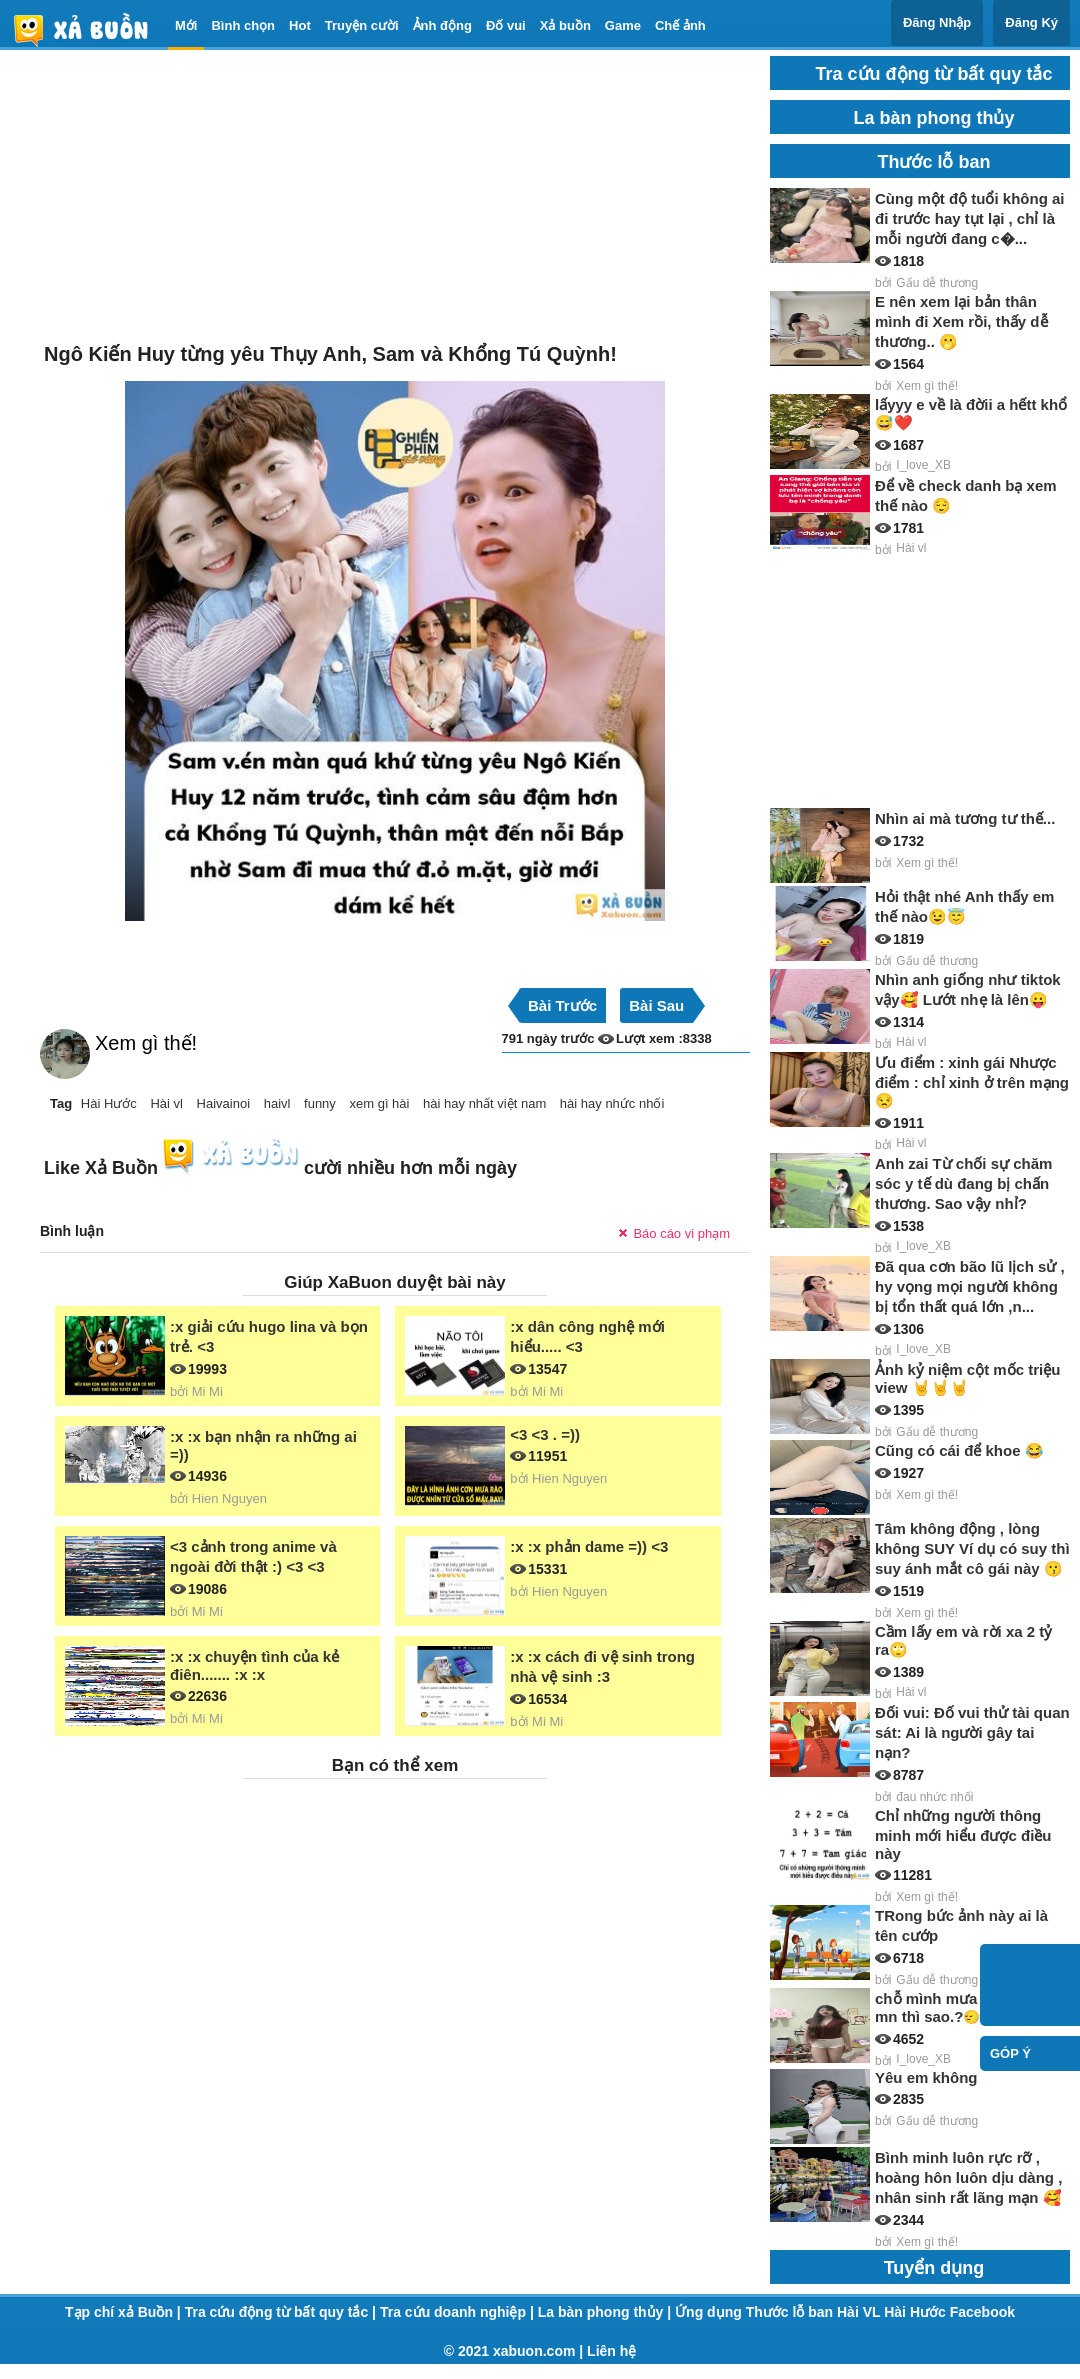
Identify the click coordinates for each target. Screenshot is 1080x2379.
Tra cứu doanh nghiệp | (459, 2312)
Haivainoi (223, 1103)
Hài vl (166, 1103)
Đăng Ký (1031, 22)
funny (320, 1103)
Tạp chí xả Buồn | (125, 2312)
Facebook (982, 2312)
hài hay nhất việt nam (484, 1103)
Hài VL (860, 2312)
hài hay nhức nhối (612, 1103)
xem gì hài (379, 1103)
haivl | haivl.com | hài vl (89, 29)
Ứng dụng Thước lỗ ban (756, 2312)
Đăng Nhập (937, 22)
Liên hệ (611, 2351)
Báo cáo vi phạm (681, 1233)
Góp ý (1010, 2053)
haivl (277, 1103)
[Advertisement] (395, 196)
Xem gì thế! (146, 1043)
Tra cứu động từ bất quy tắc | (282, 2312)
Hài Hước (109, 1103)
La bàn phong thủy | (606, 2312)
